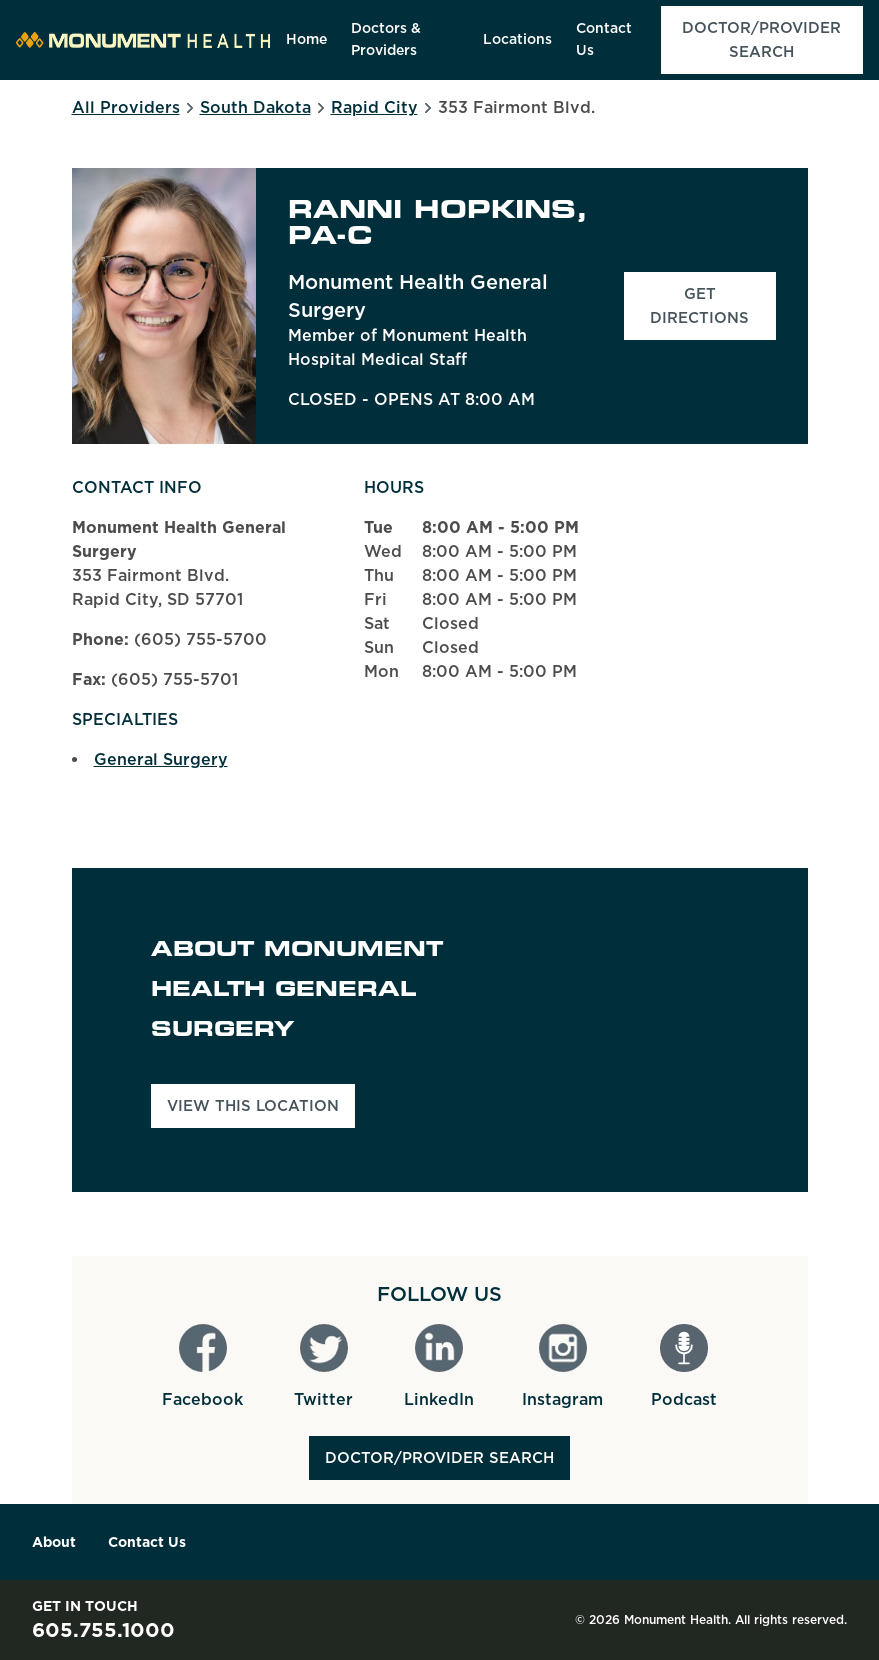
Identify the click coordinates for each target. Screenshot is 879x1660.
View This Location (253, 1106)
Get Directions (713, 306)
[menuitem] (306, 40)
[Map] (661, 1030)
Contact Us (147, 1542)
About (54, 1542)
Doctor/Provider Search (439, 1458)
